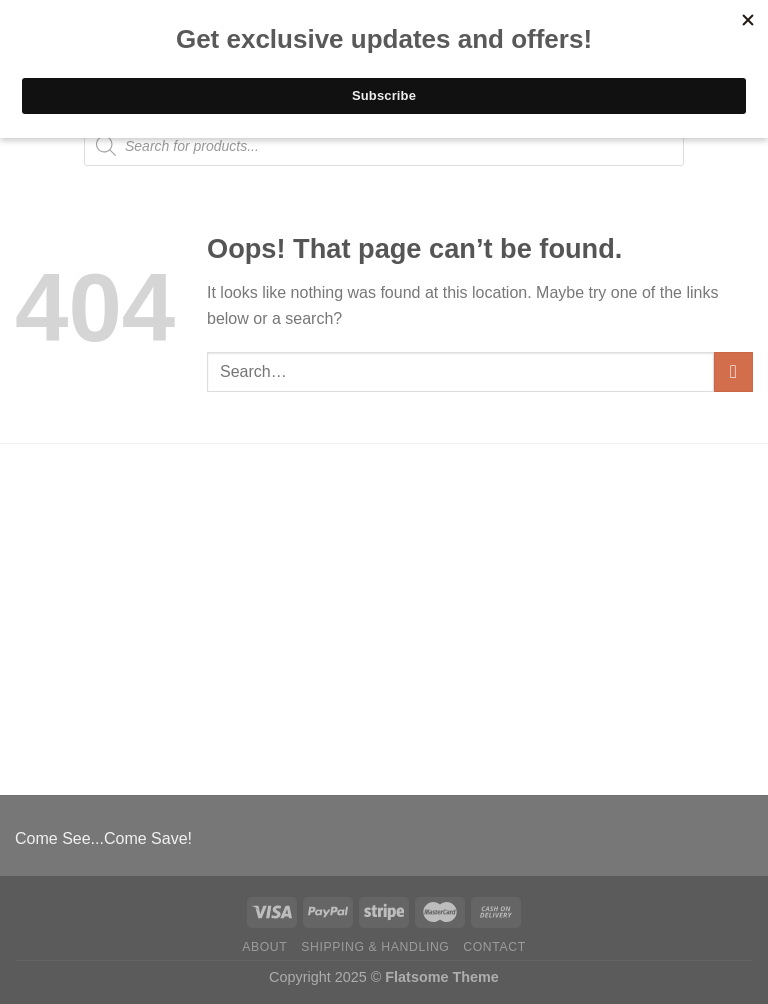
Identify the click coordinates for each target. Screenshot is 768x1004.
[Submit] (733, 371)
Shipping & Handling (375, 947)
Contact (494, 947)
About (264, 947)
